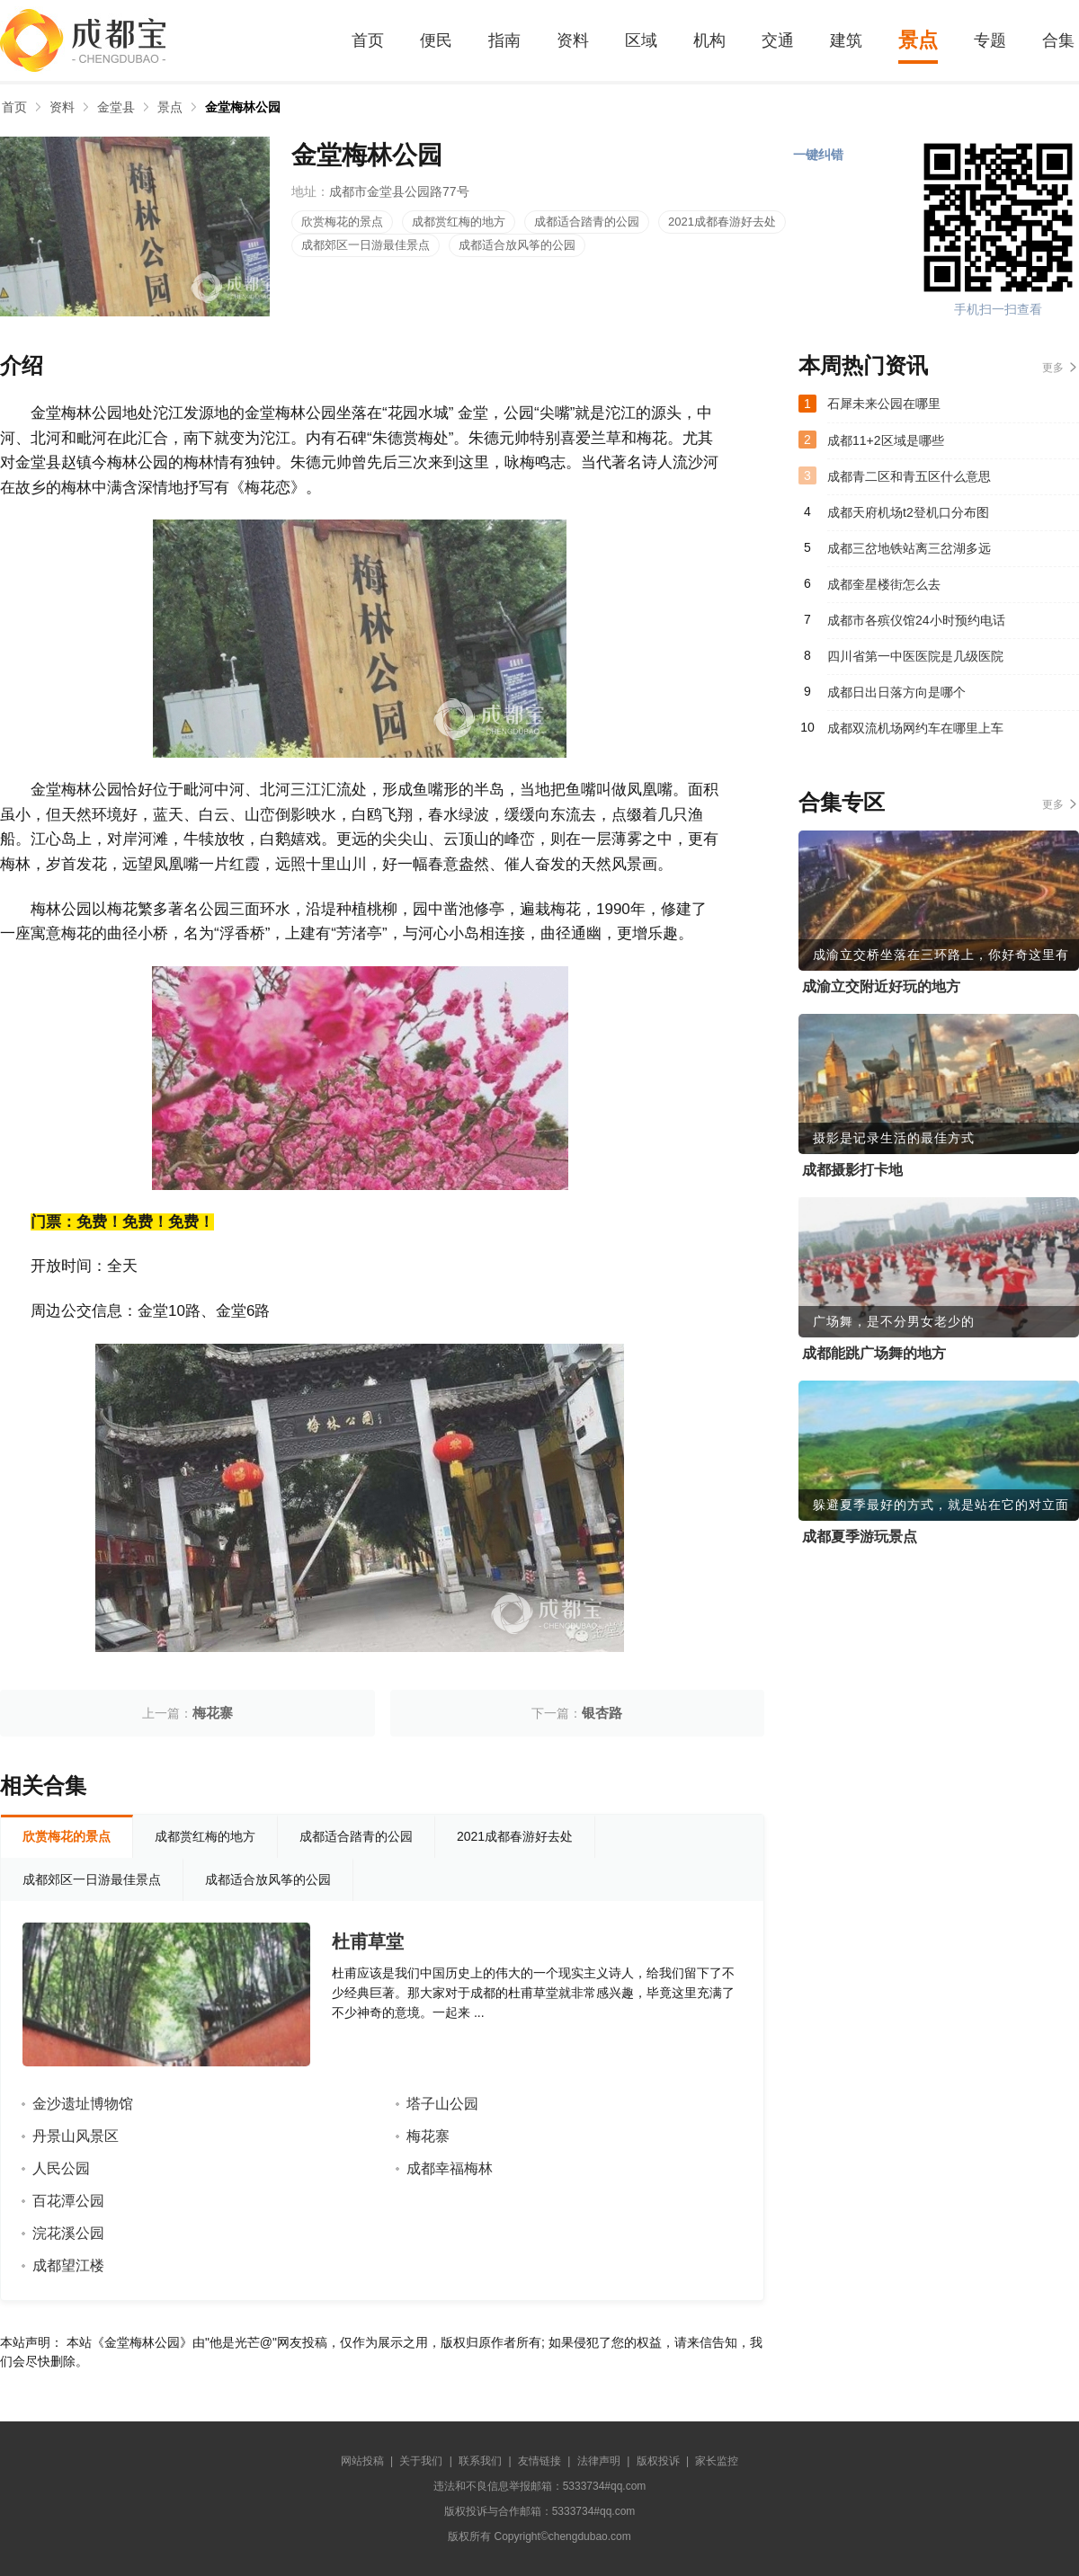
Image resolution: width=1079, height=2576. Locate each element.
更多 (1053, 367)
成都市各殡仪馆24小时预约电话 (916, 620)
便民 (436, 40)
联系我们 (480, 2461)
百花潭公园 (68, 2200)
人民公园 (61, 2168)
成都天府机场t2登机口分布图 (908, 512)
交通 (778, 40)
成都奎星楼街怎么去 (884, 584)
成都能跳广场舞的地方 (874, 1353)
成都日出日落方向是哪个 (896, 692)
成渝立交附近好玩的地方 (881, 986)
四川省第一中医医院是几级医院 (915, 656)
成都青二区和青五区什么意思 (909, 476)
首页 (368, 40)
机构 (709, 40)
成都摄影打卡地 (852, 1169)
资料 (573, 40)
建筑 (846, 40)
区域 (641, 40)
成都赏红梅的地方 (458, 221)
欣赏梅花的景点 (342, 221)
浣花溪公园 (68, 2233)
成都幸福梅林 (449, 2168)
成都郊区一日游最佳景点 (365, 245)
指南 (504, 40)
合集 (1058, 40)
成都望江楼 (68, 2265)
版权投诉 (658, 2461)
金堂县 (116, 107)
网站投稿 (362, 2461)
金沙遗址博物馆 (82, 2103)
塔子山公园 (442, 2103)
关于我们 (420, 2461)
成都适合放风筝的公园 (517, 245)
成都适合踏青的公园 (586, 221)
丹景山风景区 (75, 2136)
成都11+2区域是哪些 (885, 440)
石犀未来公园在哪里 (884, 403)
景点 (918, 40)
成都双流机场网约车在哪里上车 (915, 728)
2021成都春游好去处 (722, 221)
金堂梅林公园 (243, 107)
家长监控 (716, 2461)
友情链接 (539, 2461)
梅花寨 (212, 1712)
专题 (990, 40)
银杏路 (602, 1712)
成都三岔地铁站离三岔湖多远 (909, 548)
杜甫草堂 (368, 1941)
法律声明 (598, 2461)
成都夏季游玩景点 (859, 1536)
